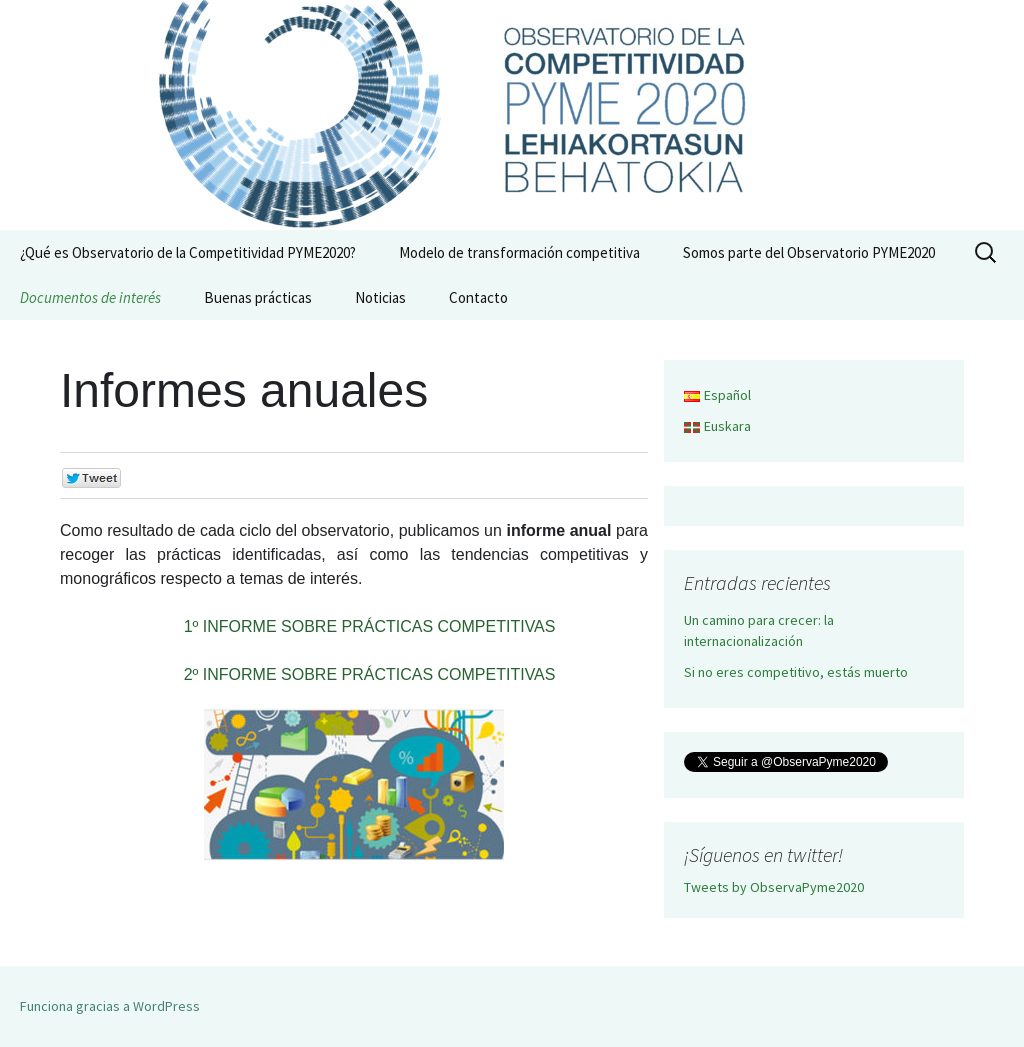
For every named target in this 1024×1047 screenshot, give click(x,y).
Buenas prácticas (258, 297)
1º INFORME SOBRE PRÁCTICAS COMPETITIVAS (370, 626)
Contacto (478, 297)
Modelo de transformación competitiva (519, 252)
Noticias (380, 297)
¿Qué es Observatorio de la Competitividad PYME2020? (188, 252)
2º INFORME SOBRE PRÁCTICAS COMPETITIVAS (370, 674)
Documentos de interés (90, 297)
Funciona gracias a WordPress (110, 1006)
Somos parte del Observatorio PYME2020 (809, 252)
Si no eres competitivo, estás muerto (796, 672)
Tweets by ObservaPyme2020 (774, 887)
